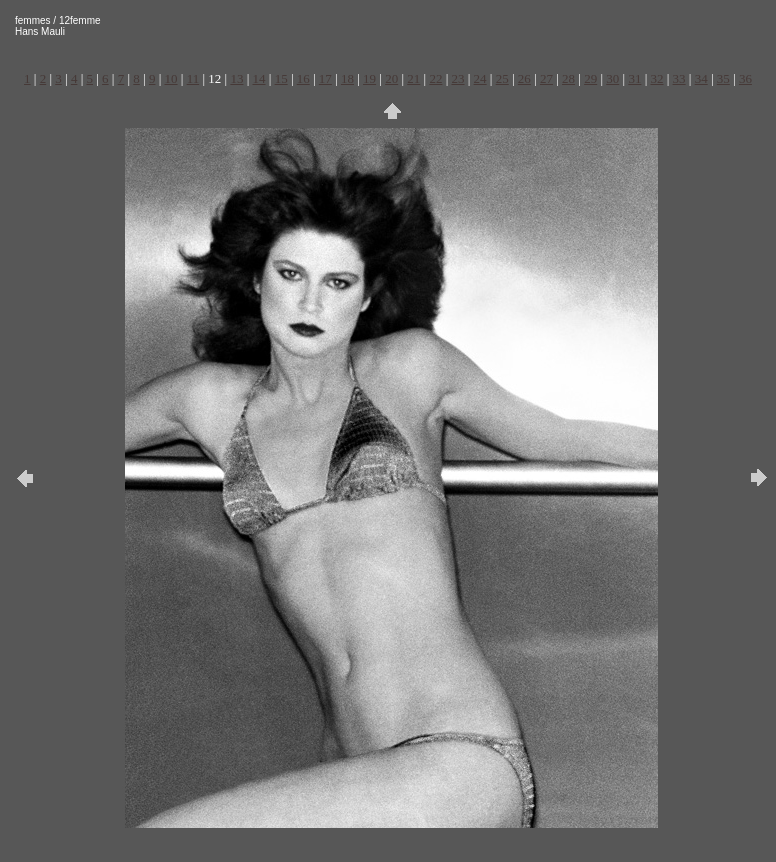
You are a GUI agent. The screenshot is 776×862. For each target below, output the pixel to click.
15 (281, 78)
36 (745, 78)
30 (612, 78)
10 (171, 78)
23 (458, 78)
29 (590, 78)
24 (480, 78)
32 (656, 78)
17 (325, 78)
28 (568, 78)
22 (435, 78)
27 (546, 78)
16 (303, 78)
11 (193, 78)
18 (347, 78)
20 (391, 78)
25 (502, 78)
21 (413, 78)
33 (679, 78)
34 (701, 78)
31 (634, 78)
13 (236, 78)
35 (723, 78)
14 (259, 78)
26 (524, 78)
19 (369, 78)
